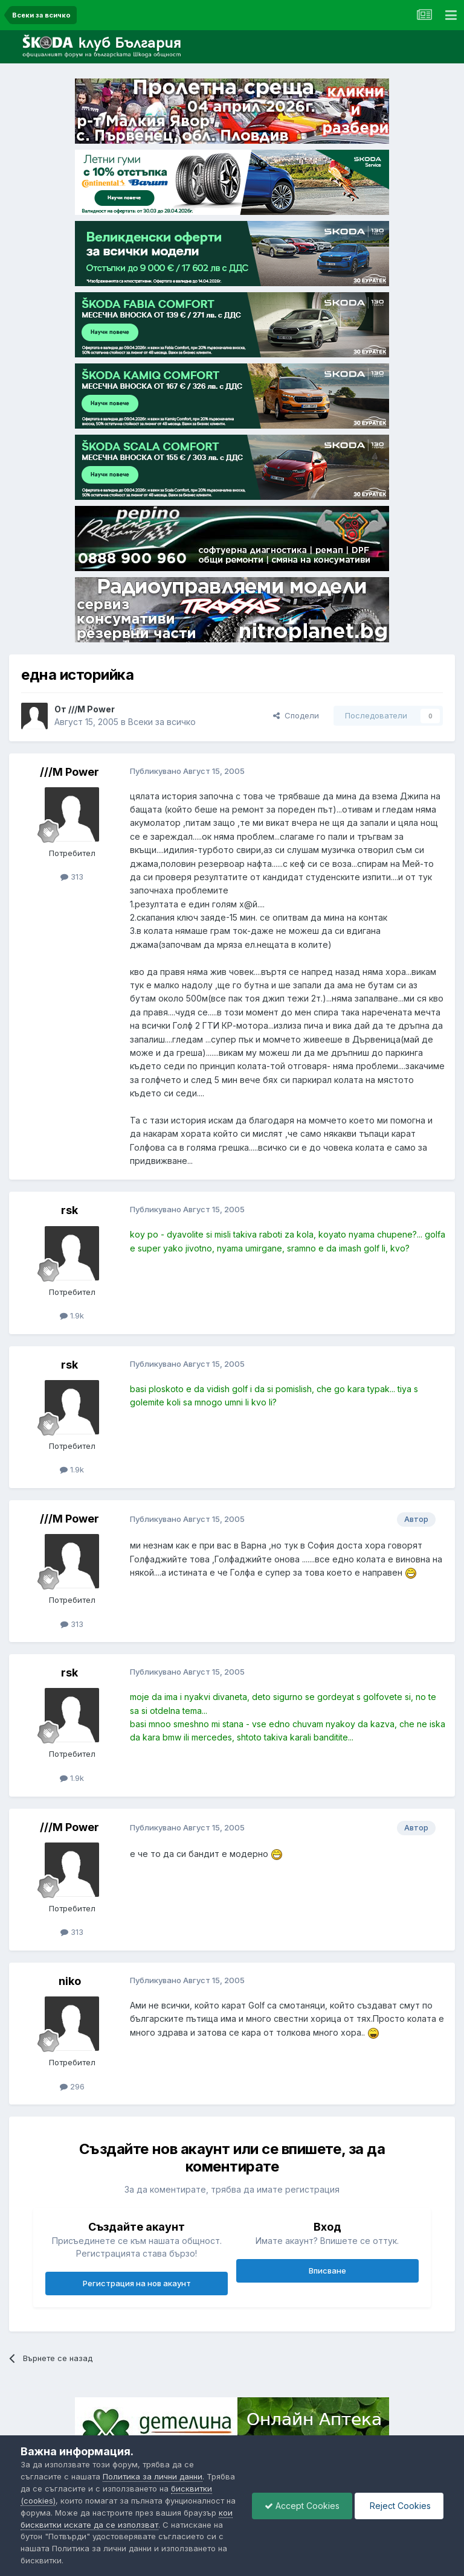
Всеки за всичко (162, 722)
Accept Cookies (302, 2506)
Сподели (296, 715)
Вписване (327, 2270)
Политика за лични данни (152, 2476)
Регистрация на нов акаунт (137, 2283)
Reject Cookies (399, 2506)
